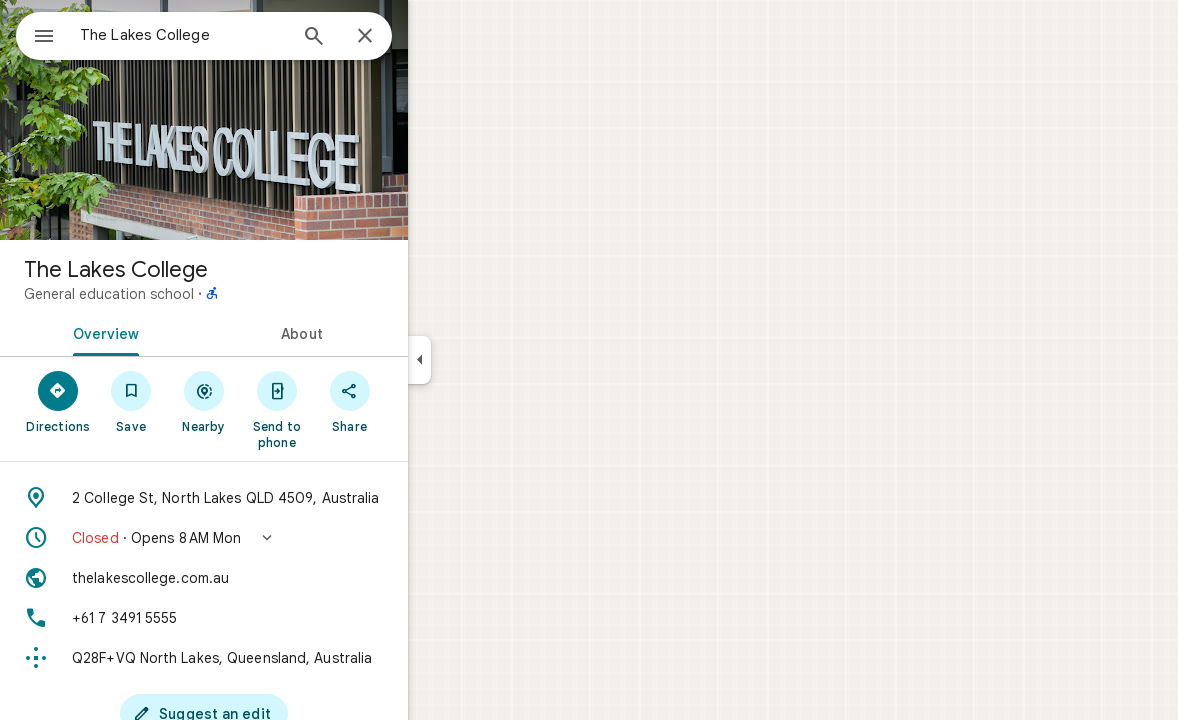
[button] (276, 538)
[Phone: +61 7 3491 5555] (276, 618)
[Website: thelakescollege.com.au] (276, 578)
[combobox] (235, 35)
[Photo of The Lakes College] (276, 120)
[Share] (421, 401)
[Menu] (36, 34)
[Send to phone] (348, 409)
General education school (181, 294)
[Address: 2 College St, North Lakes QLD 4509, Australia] (276, 498)
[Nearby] (276, 401)
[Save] (203, 401)
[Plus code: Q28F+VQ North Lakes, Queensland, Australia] (276, 658)
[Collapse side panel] (491, 360)
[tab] (174, 332)
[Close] (437, 37)
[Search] (386, 38)
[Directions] (130, 401)
